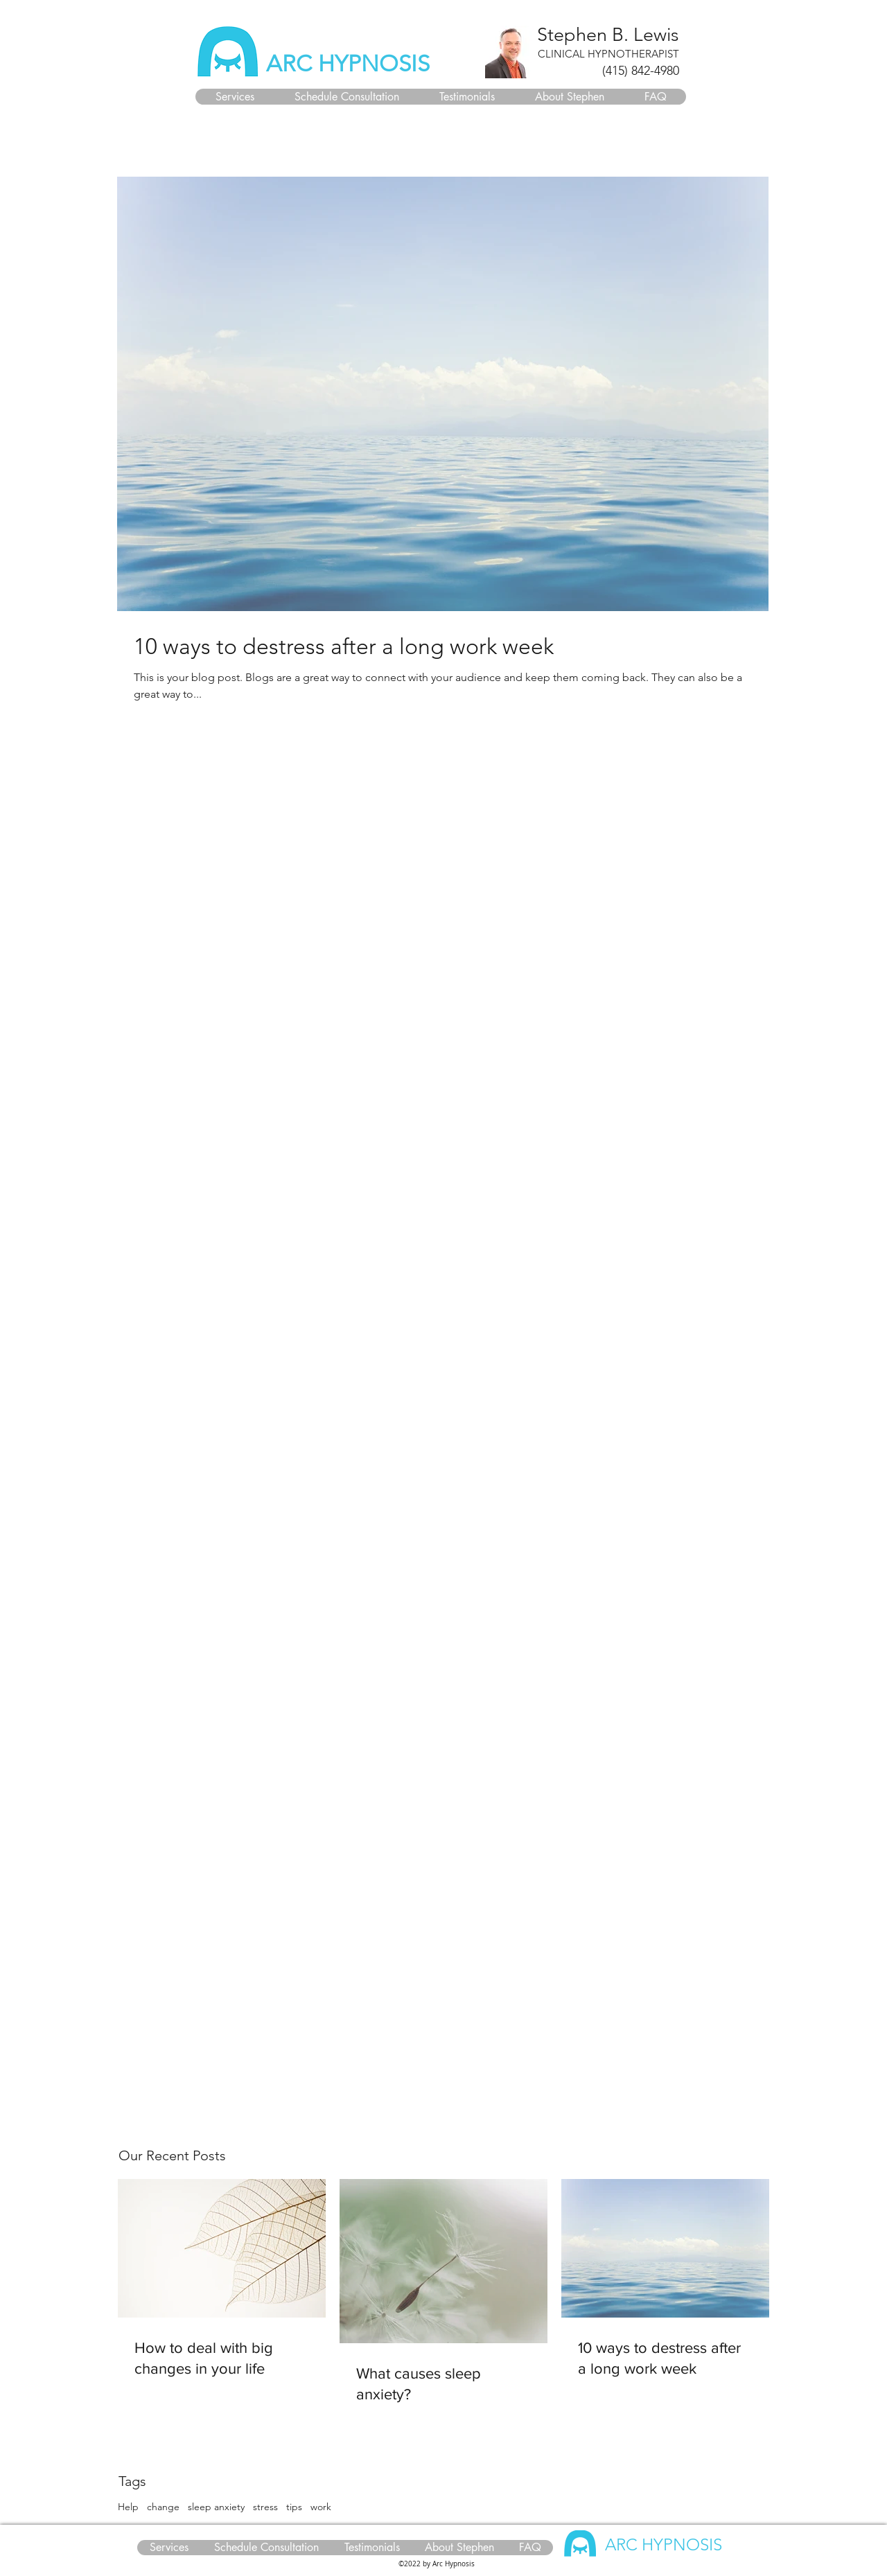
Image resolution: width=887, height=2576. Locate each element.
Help (128, 2506)
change (163, 2506)
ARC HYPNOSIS (348, 64)
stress (265, 2506)
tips (294, 2506)
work (320, 2506)
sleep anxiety (216, 2506)
